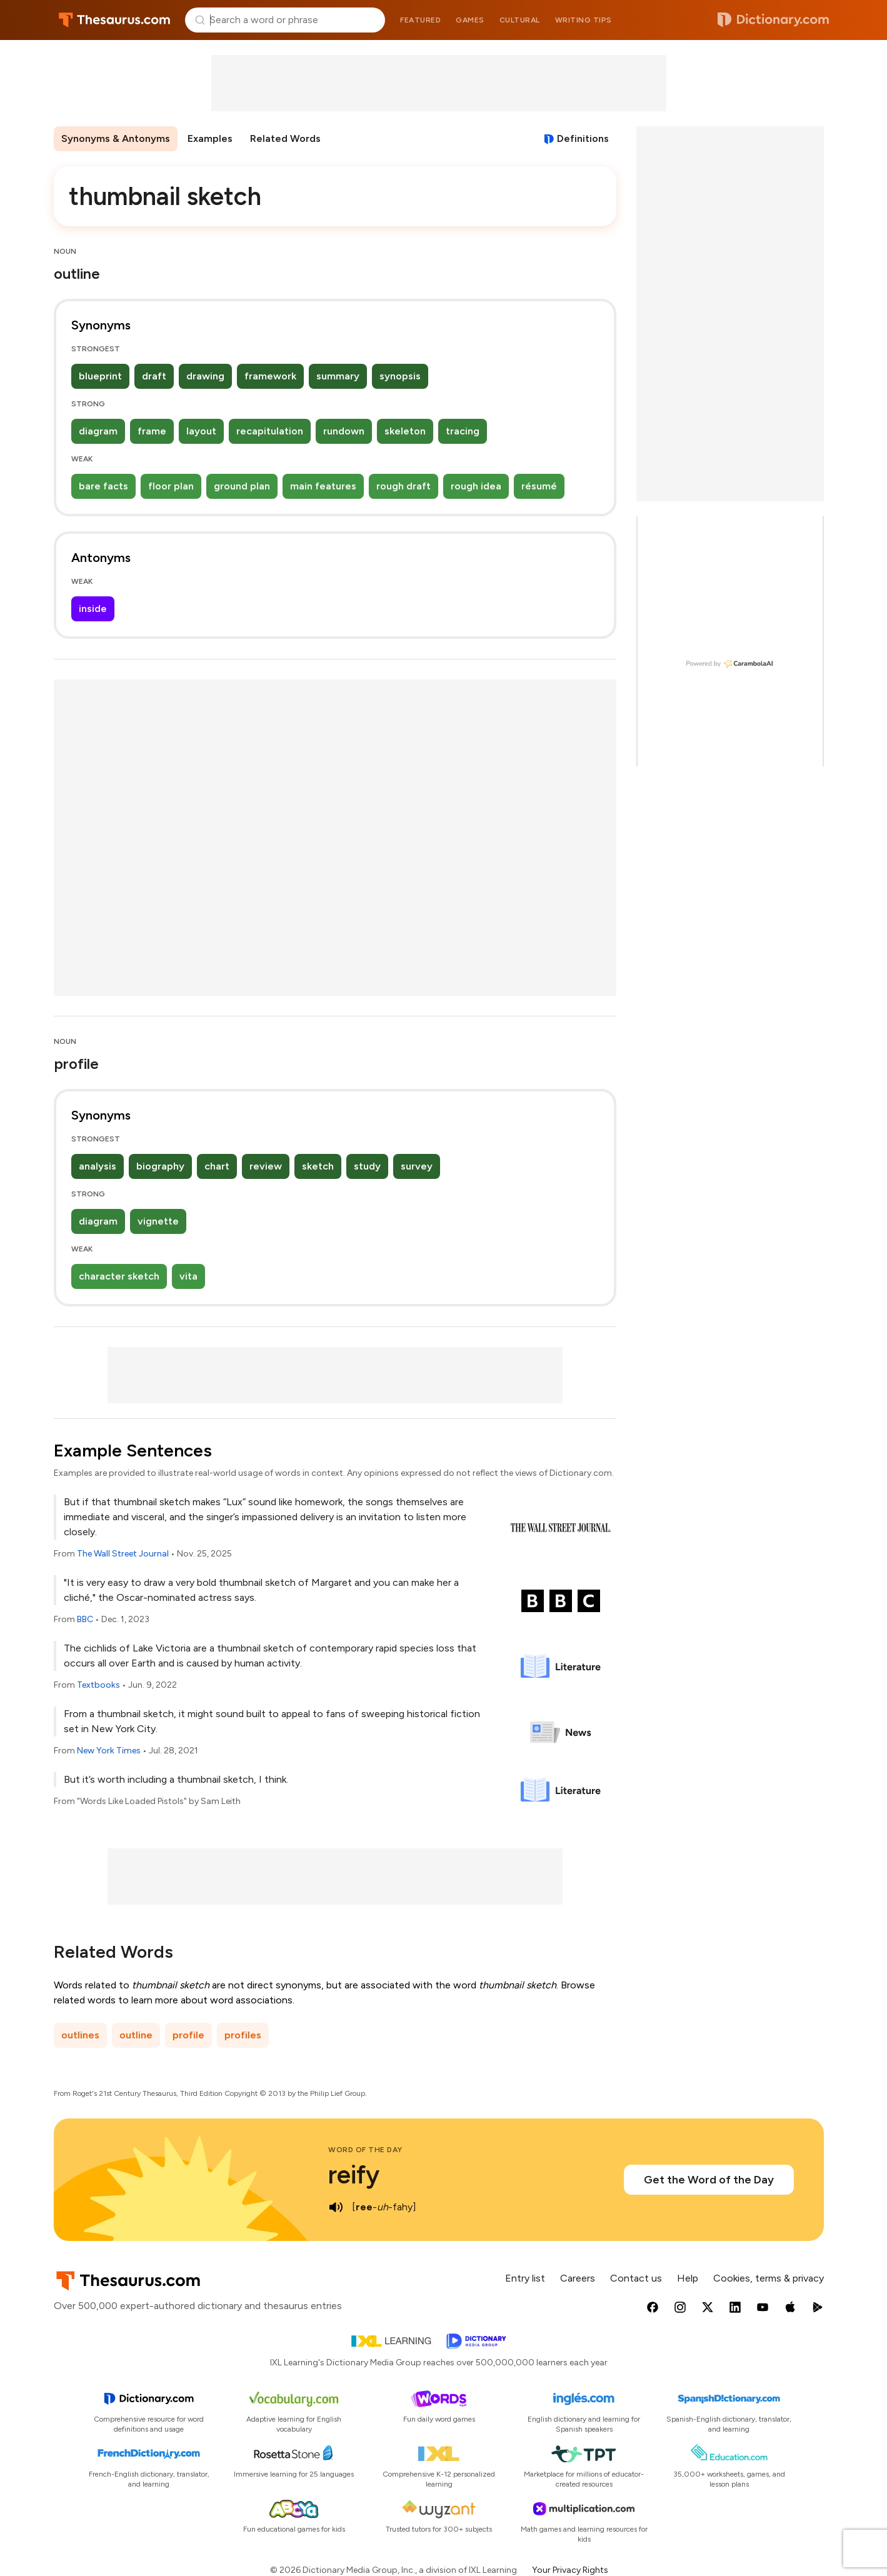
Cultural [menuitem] (519, 20)
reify (353, 2175)
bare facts (103, 486)
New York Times (109, 1750)
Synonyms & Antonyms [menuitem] (115, 138)
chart (216, 1166)
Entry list (525, 2278)
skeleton (405, 431)
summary (337, 376)
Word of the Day (365, 2149)
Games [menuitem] (470, 20)
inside (93, 608)
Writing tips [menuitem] (583, 20)
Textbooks (98, 1685)
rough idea (476, 486)
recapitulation (269, 431)
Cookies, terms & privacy (768, 2278)
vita (188, 1276)
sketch (318, 1166)
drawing (205, 376)
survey (417, 1166)
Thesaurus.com (115, 20)
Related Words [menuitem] (285, 138)
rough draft (403, 486)
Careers (577, 2278)
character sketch (119, 1276)
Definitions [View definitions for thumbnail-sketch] (583, 138)
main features (323, 486)
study (367, 1166)
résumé (539, 486)
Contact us (636, 2278)
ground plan (242, 486)
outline (136, 2035)
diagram (98, 431)
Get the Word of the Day (709, 2180)
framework (270, 376)
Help (687, 2278)
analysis (97, 1166)
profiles (242, 2035)
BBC (85, 1619)
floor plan (171, 486)
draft (154, 376)
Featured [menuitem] (420, 20)
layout (201, 431)
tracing (462, 431)
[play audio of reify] (335, 2207)
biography (160, 1166)
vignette (158, 1221)
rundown (343, 431)
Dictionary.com (773, 20)
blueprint (100, 376)
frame (152, 431)
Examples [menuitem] (210, 138)
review (265, 1166)
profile (188, 2035)
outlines (80, 2035)
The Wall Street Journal (123, 1553)
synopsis (400, 376)
